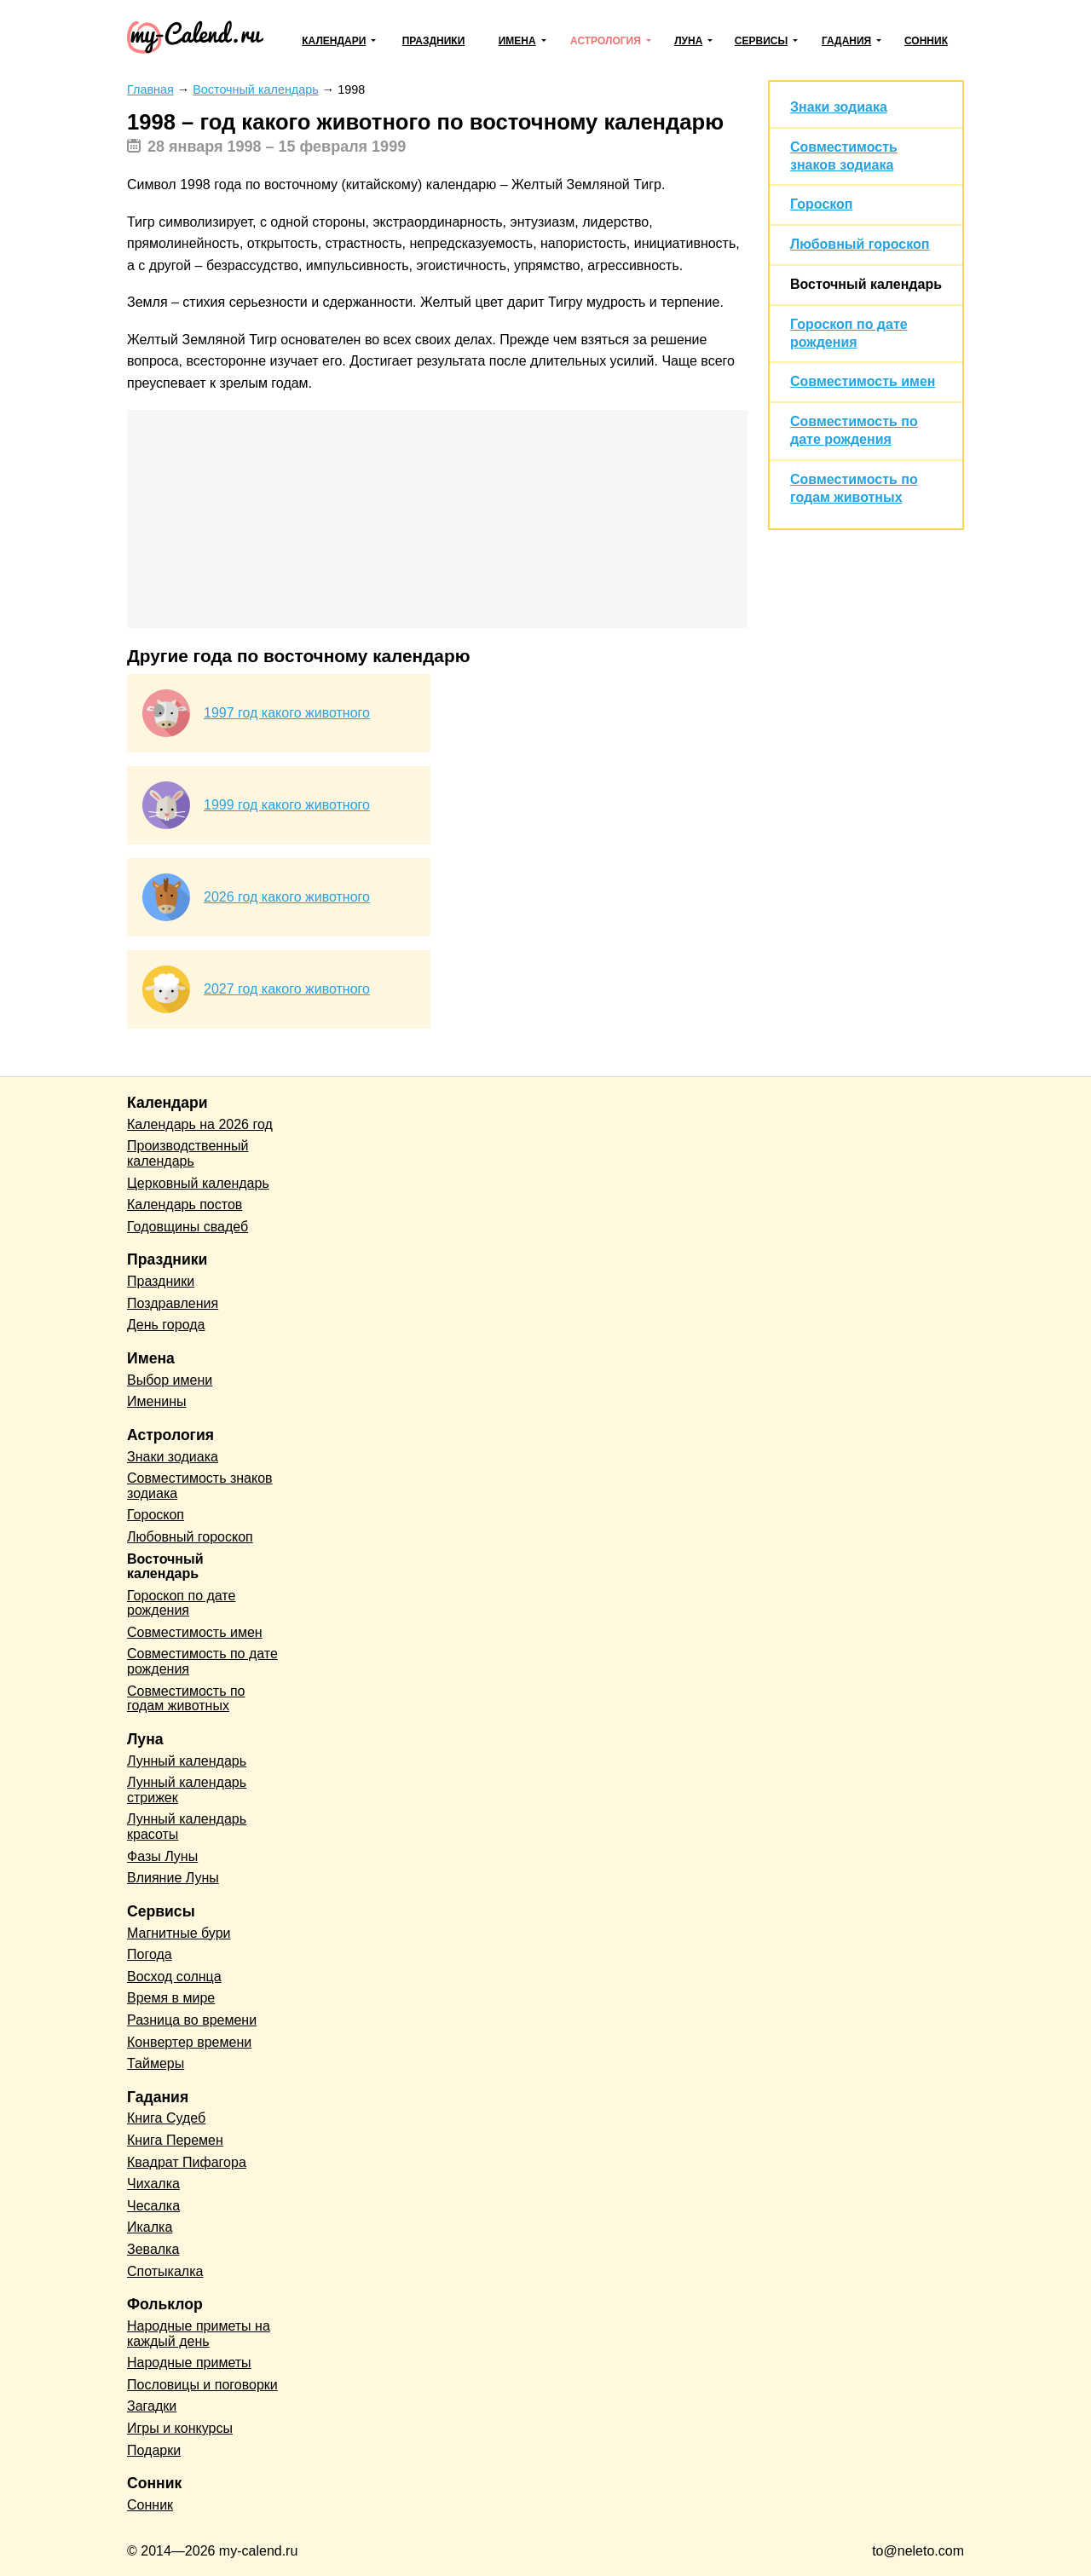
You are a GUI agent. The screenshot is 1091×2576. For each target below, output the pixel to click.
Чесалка (153, 2206)
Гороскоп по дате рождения (181, 1603)
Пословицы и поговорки (202, 2384)
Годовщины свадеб (187, 1226)
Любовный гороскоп (859, 244)
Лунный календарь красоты (186, 1826)
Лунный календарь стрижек (186, 1790)
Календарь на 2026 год (200, 1124)
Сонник (926, 41)
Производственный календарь (187, 1153)
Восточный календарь (866, 284)
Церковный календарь (198, 1183)
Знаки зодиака (838, 107)
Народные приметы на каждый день (198, 2333)
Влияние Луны (173, 1877)
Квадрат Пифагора (186, 2162)
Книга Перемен (175, 2140)
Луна (688, 41)
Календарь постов (184, 1204)
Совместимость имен (862, 381)
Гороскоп (821, 204)
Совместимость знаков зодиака (200, 1486)
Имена (517, 41)
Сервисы (761, 41)
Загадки (151, 2406)
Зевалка (153, 2249)
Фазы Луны (162, 1856)
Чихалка (153, 2183)
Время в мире (171, 1998)
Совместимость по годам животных (186, 1699)
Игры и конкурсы (180, 2428)
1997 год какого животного (287, 713)
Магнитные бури (179, 1933)
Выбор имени (169, 1380)
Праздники (433, 41)
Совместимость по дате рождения (202, 1661)
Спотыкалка (165, 2271)
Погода (149, 1954)
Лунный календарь (186, 1761)
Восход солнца (174, 1976)
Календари (334, 41)
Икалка (149, 2227)
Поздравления (172, 1303)
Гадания (846, 41)
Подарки (154, 2450)
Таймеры (155, 2063)
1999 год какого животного (287, 805)
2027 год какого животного (287, 989)
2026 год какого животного (287, 897)
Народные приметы (189, 2362)
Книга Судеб (166, 2118)
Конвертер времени (189, 2042)
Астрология (605, 41)
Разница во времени (192, 2020)
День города (166, 1324)
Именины (157, 1401)
